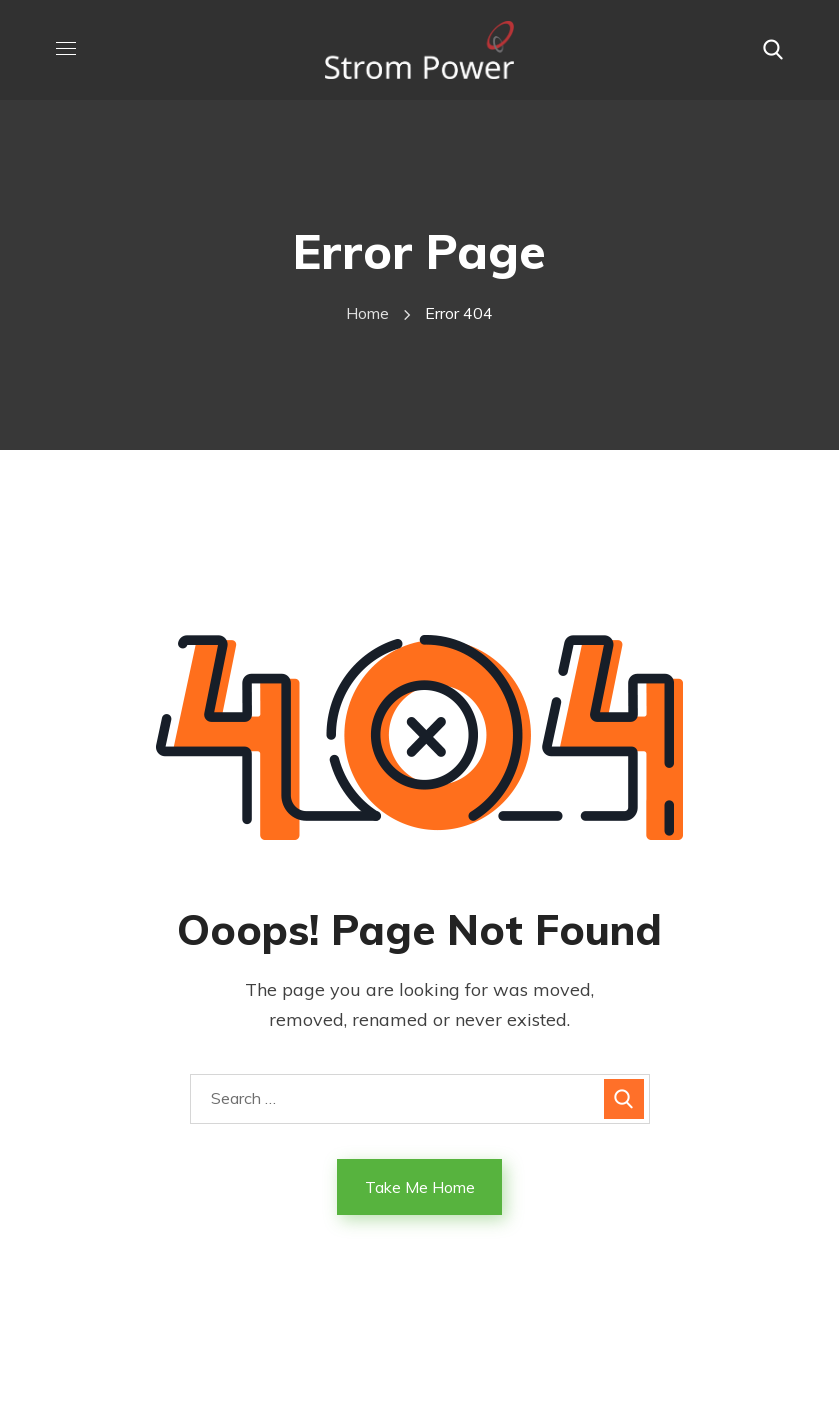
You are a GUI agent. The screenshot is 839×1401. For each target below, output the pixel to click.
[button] (773, 50)
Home (367, 313)
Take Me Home (420, 1187)
